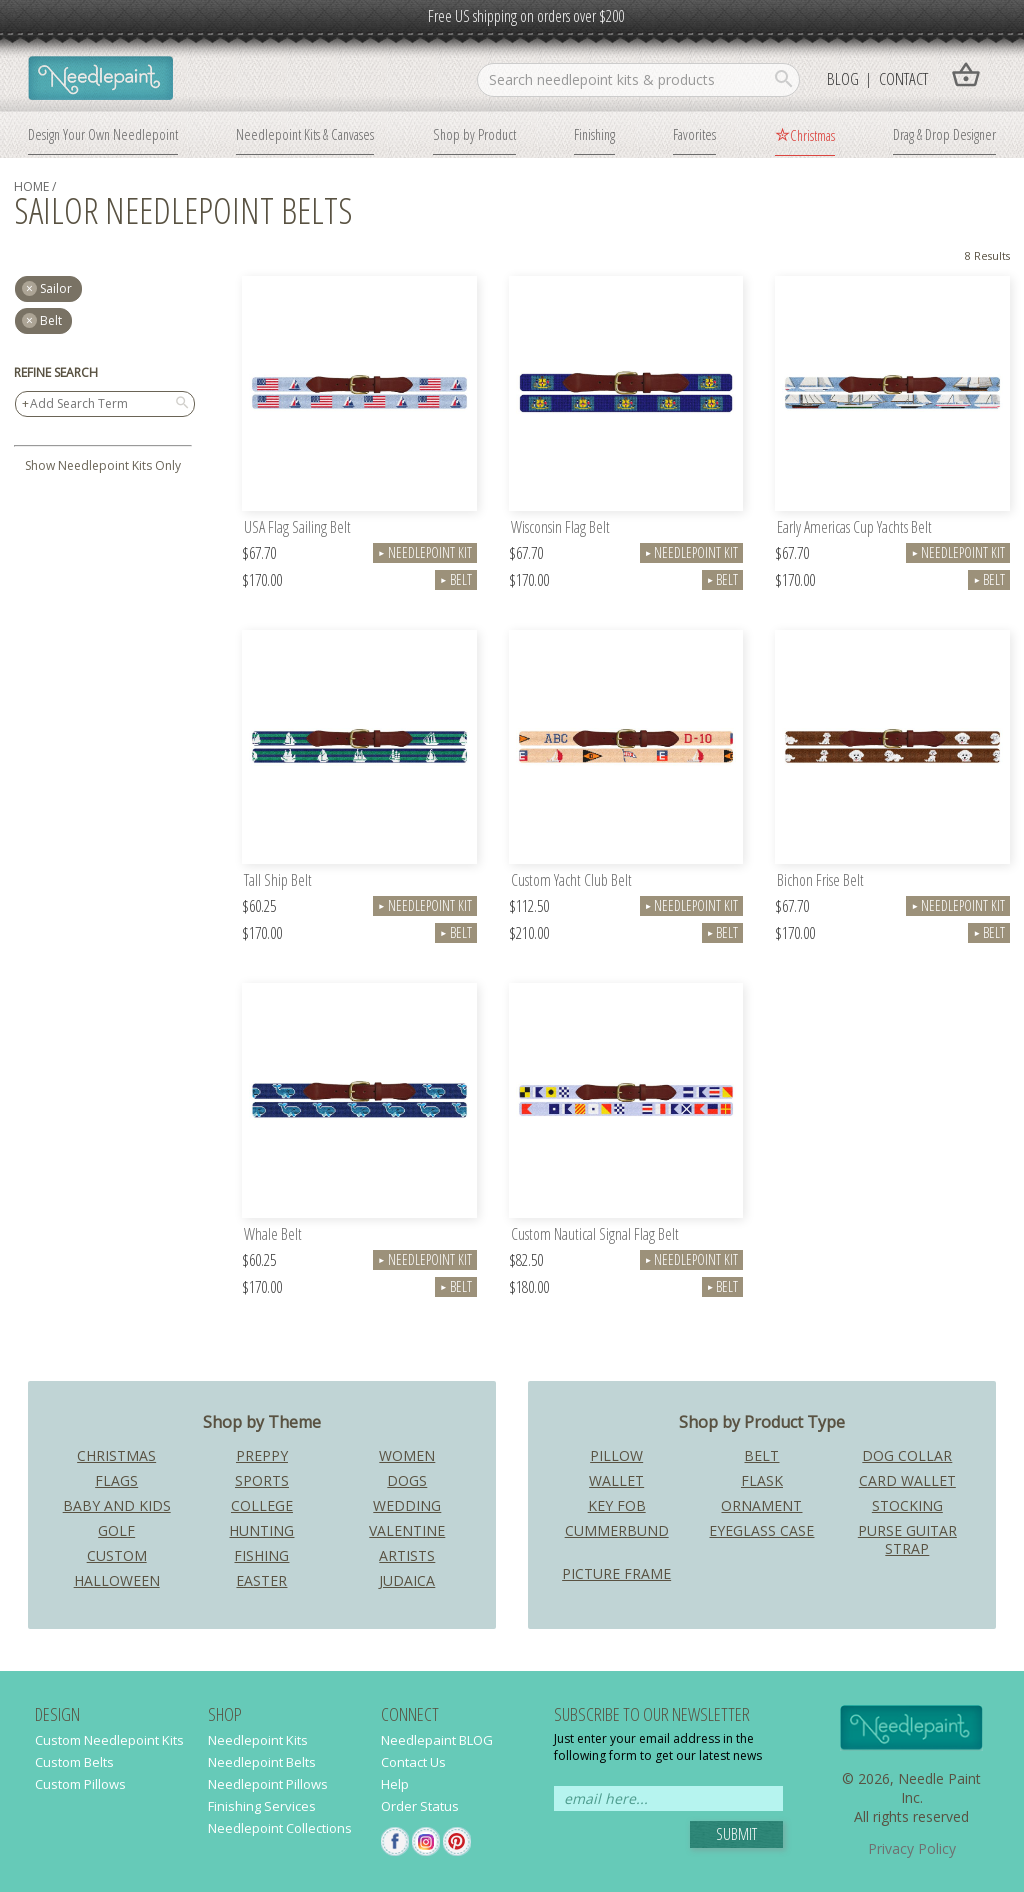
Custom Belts (74, 1762)
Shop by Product (474, 134)
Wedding (407, 1505)
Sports (262, 1480)
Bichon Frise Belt (820, 881)
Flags (116, 1480)
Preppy (262, 1455)
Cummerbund (617, 1530)
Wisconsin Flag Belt (560, 528)
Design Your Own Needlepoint (103, 134)
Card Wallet (907, 1480)
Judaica (407, 1580)
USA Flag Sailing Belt (297, 528)
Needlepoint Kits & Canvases (305, 134)
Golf (116, 1530)
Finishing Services (262, 1806)
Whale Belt (273, 1235)
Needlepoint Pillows (268, 1784)
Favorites (694, 134)
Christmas (812, 135)
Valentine (407, 1530)
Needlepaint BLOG (437, 1740)
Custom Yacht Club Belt (571, 881)
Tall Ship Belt (278, 881)
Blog (843, 78)
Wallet (616, 1480)
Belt (51, 320)
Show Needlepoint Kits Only (103, 465)
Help (395, 1784)
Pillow (616, 1455)
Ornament (761, 1505)
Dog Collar (907, 1455)
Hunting (261, 1530)
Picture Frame (616, 1573)
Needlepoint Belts (262, 1762)
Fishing (261, 1555)
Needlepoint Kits (258, 1740)
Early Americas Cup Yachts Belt (854, 528)
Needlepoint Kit (425, 552)
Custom (117, 1555)
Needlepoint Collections (280, 1828)
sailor (56, 288)
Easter (261, 1580)
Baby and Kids (117, 1505)
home (31, 186)
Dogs (407, 1480)
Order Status (420, 1806)
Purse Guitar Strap (907, 1539)
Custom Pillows (80, 1784)
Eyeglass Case (761, 1530)
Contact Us (413, 1762)
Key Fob (617, 1505)
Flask (762, 1480)
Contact (903, 78)
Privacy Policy (912, 1848)
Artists (407, 1555)
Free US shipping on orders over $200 (526, 16)
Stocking (907, 1505)
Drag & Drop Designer (944, 134)
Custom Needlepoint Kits (109, 1740)
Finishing (594, 134)
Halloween (117, 1580)
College (262, 1505)
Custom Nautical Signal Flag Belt (595, 1235)
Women (407, 1455)
